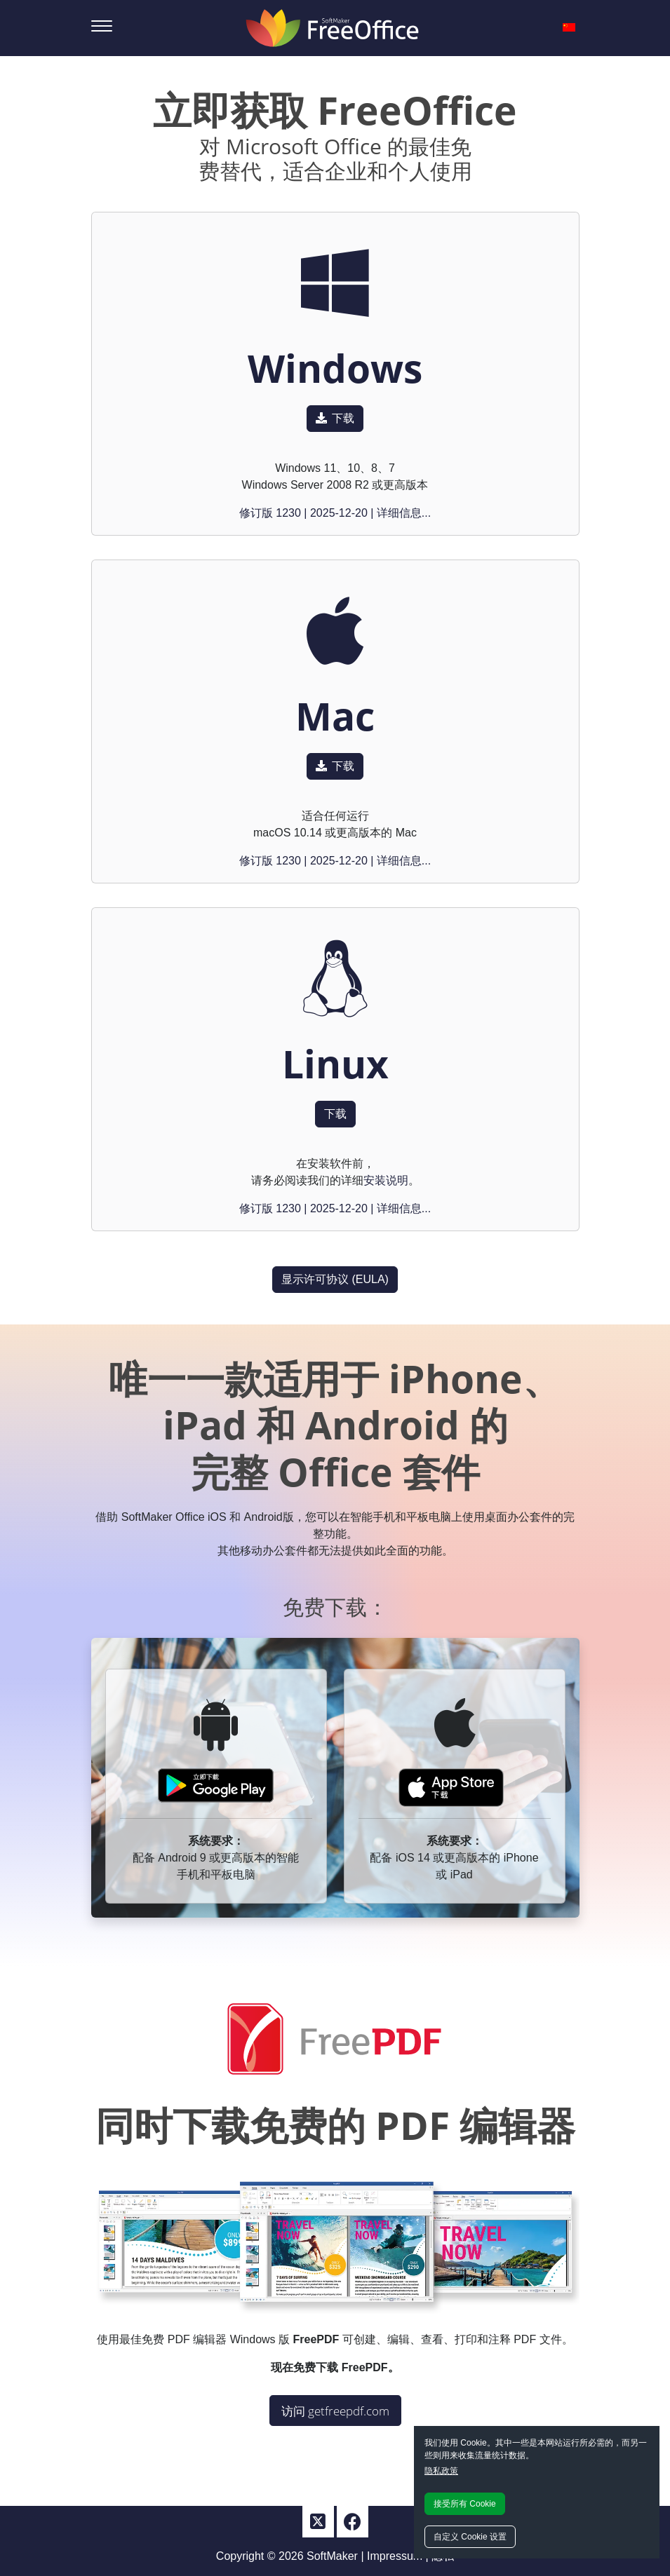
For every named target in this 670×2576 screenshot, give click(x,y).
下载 (335, 418)
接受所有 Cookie (465, 2504)
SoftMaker (332, 2556)
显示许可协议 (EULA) (335, 1279)
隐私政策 (441, 2471)
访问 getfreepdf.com (335, 2410)
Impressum (394, 2556)
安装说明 (385, 1180)
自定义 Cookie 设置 (470, 2537)
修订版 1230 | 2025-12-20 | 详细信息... (335, 513)
